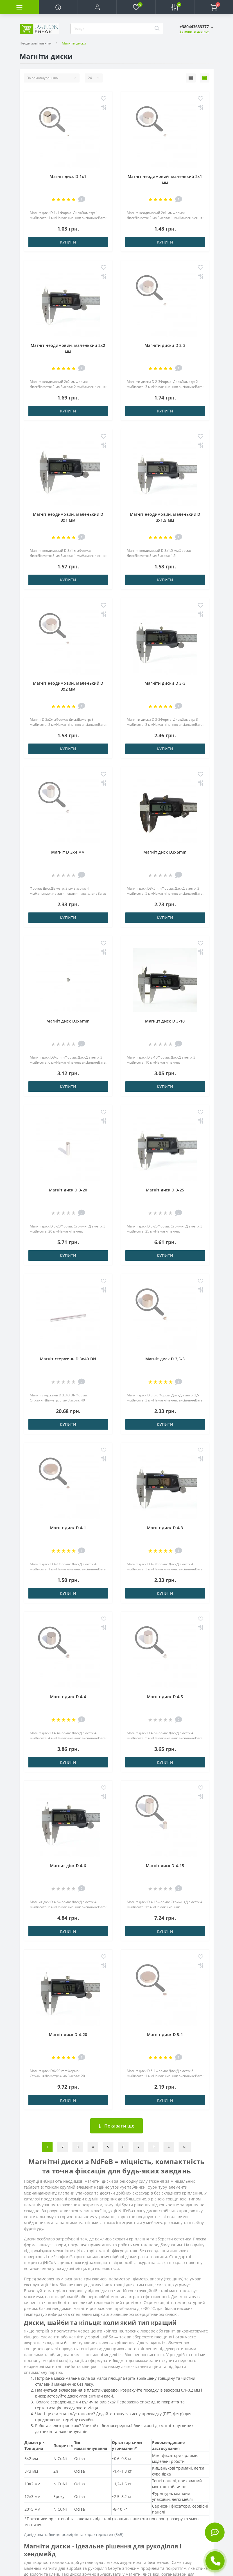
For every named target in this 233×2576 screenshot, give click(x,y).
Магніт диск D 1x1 (67, 176)
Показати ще (116, 2126)
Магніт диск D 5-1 (165, 2034)
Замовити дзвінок (194, 31)
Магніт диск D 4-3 (165, 1527)
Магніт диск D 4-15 (165, 1865)
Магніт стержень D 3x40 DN (68, 1358)
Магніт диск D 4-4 (68, 1696)
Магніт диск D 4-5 (165, 1696)
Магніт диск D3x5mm (164, 852)
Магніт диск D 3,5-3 (165, 1358)
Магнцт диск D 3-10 (165, 1021)
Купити (68, 242)
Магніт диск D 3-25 (165, 1190)
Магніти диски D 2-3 (165, 345)
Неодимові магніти (35, 43)
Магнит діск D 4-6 (68, 1865)
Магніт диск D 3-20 (68, 1190)
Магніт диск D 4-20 (68, 2034)
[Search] (157, 28)
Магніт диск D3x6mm (67, 1021)
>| (185, 2147)
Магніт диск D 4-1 (68, 1527)
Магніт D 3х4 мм (68, 852)
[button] (97, 7)
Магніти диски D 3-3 (165, 683)
